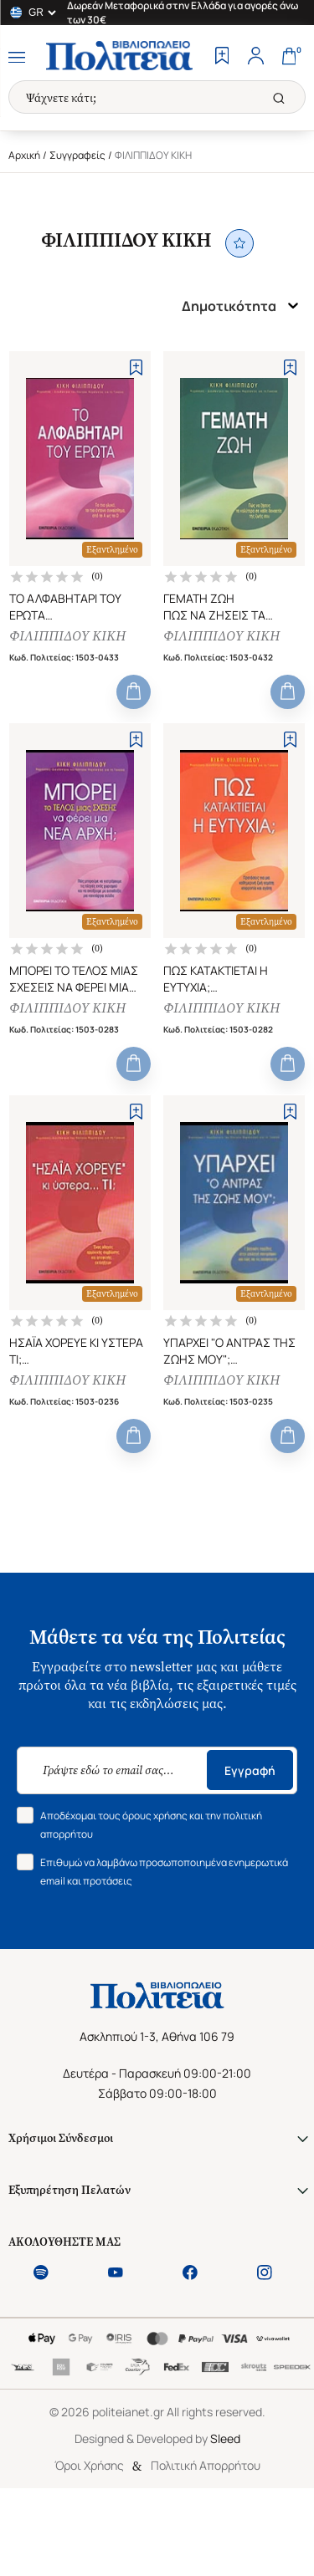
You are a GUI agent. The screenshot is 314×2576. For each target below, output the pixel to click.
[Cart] (289, 57)
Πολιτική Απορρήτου (205, 2465)
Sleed (225, 2438)
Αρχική (24, 155)
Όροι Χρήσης (89, 2465)
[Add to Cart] (133, 692)
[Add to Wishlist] (136, 367)
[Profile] (255, 57)
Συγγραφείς (77, 155)
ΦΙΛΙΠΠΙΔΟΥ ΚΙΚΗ (67, 636)
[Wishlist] (222, 57)
